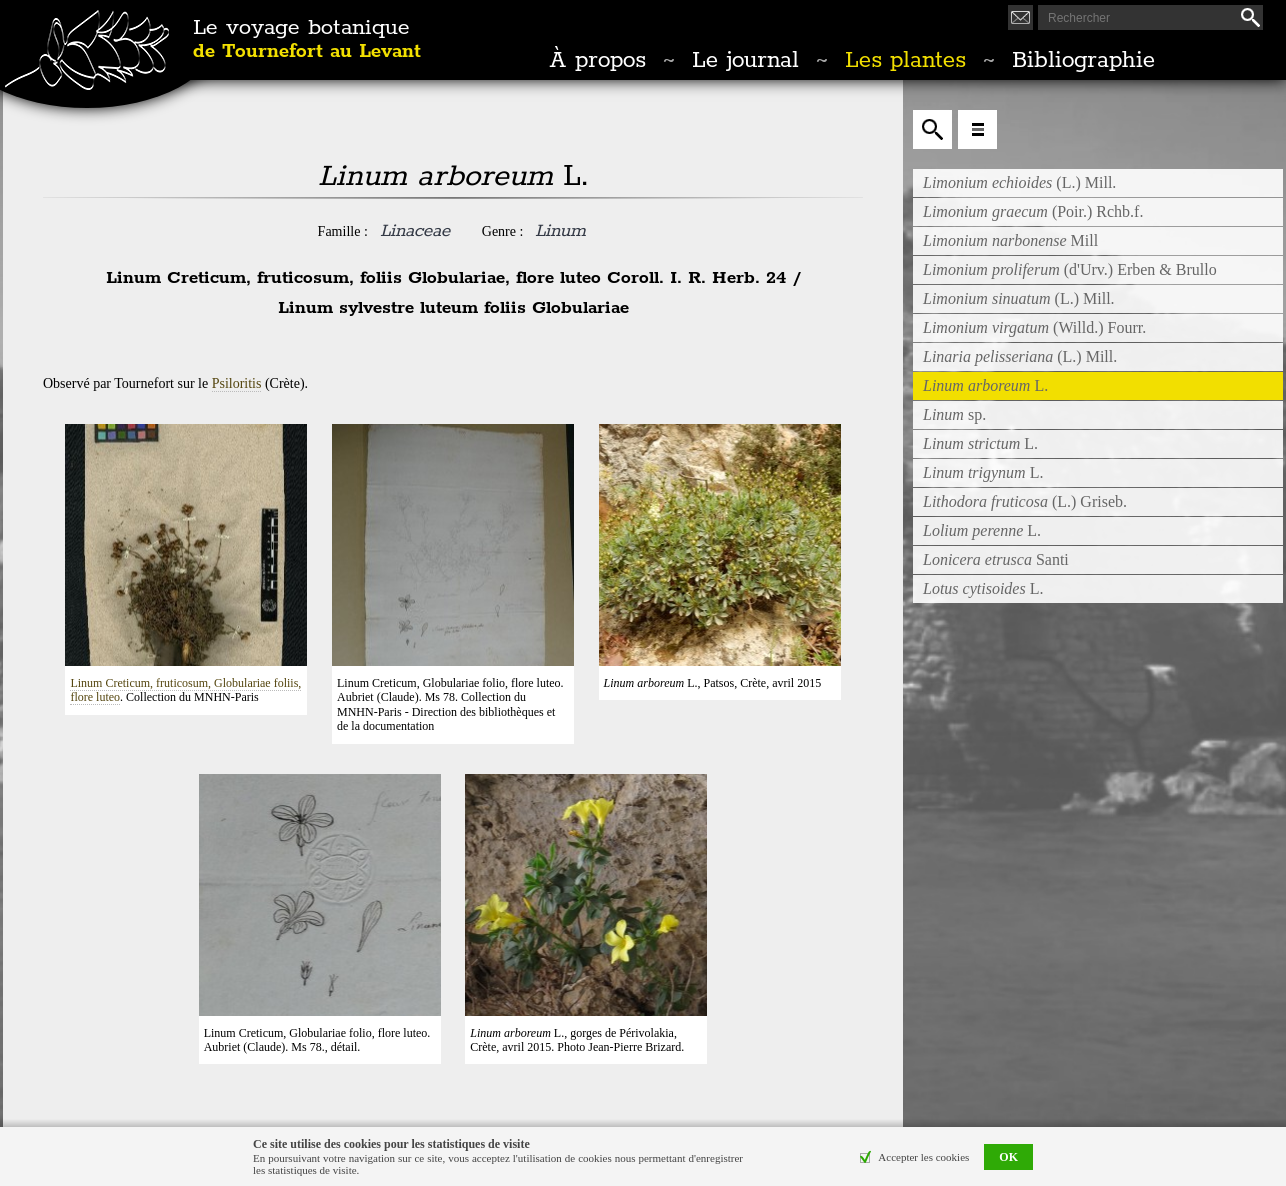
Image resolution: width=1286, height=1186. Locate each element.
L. (980, 443)
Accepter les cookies (923, 1157)
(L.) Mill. (1019, 182)
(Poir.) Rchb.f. (1033, 211)
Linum (560, 231)
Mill (1010, 240)
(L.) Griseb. (1025, 501)
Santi (996, 559)
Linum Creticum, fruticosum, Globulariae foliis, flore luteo (185, 690)
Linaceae (415, 231)
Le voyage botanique (307, 40)
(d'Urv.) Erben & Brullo (1070, 269)
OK (1008, 1157)
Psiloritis (237, 383)
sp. (954, 414)
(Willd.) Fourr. (1034, 327)
